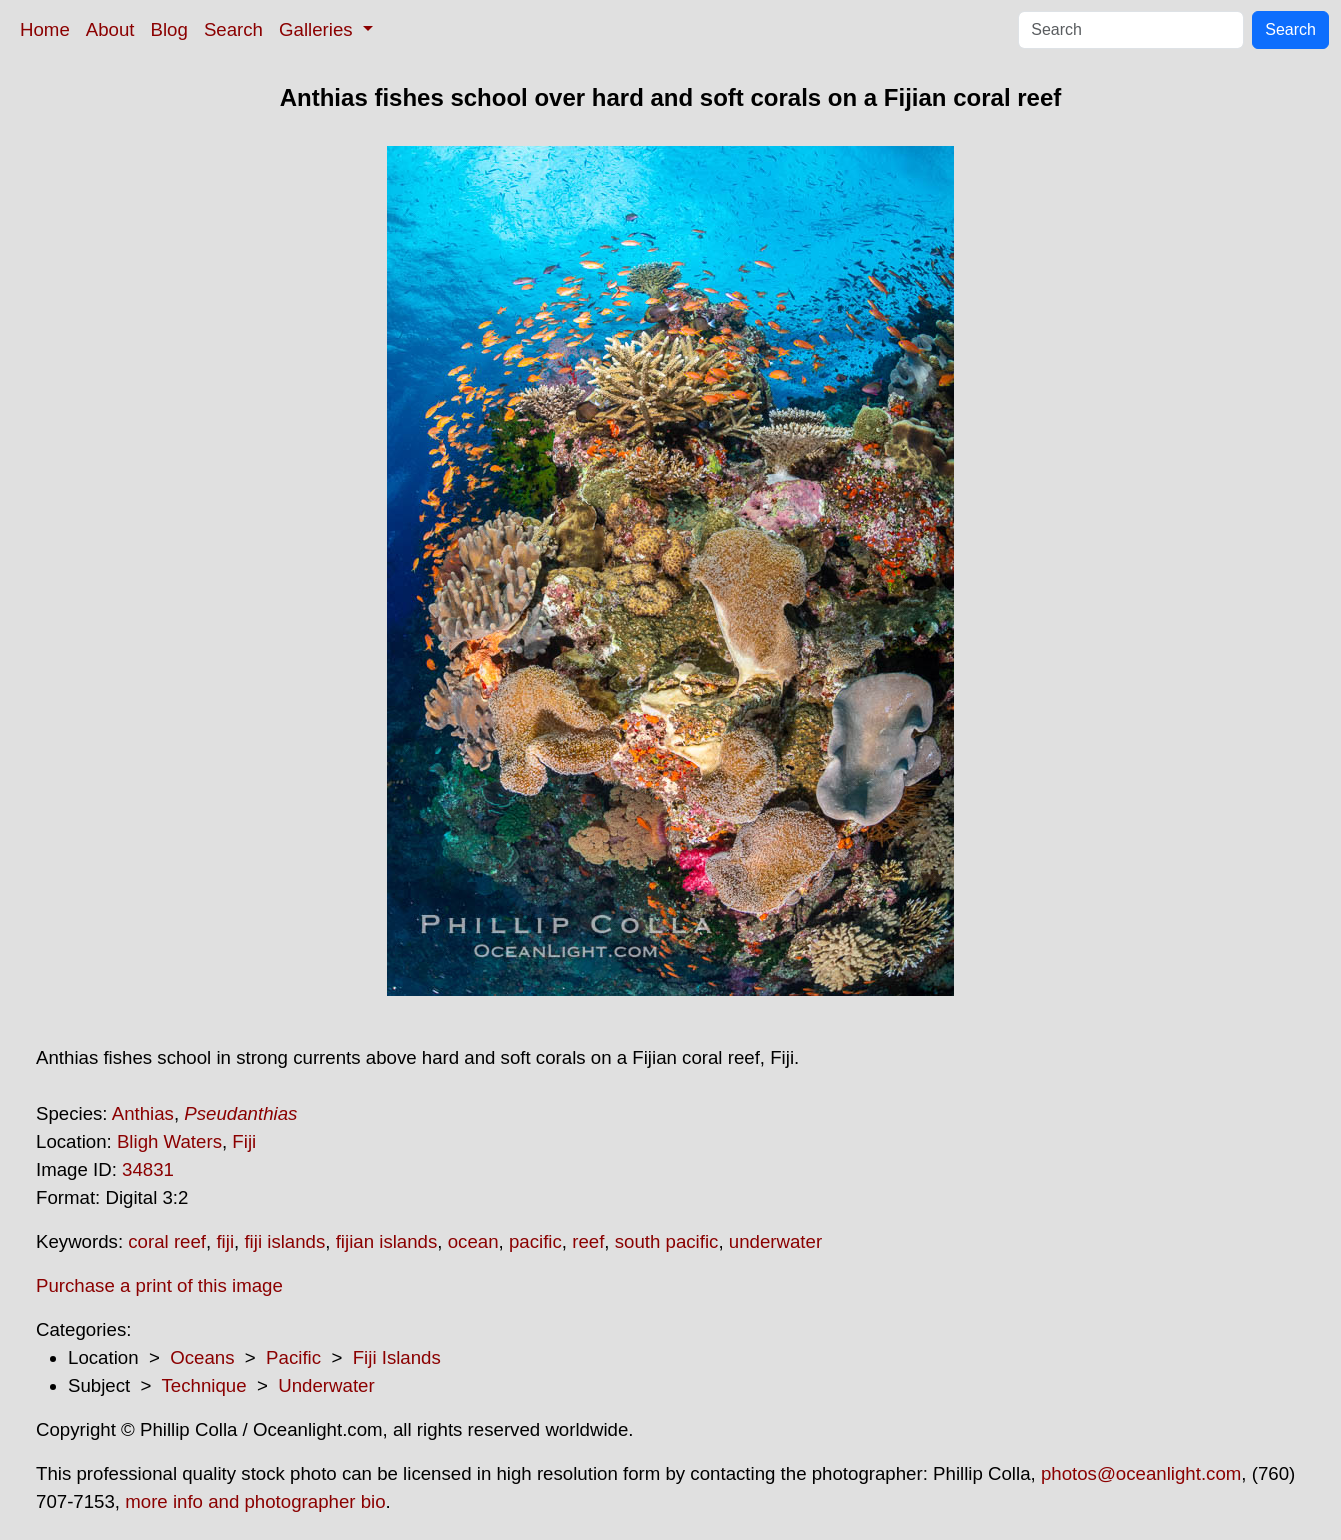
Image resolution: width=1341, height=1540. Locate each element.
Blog (169, 29)
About (110, 29)
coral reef (167, 1241)
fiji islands (284, 1241)
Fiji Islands (397, 1357)
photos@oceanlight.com (1141, 1473)
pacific (535, 1241)
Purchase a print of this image (159, 1285)
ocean (473, 1241)
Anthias (143, 1113)
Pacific (293, 1357)
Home (45, 29)
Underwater (326, 1385)
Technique (204, 1385)
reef (588, 1241)
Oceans (202, 1357)
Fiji (244, 1141)
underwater (775, 1241)
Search (233, 29)
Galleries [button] (318, 29)
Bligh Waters (169, 1141)
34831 (148, 1169)
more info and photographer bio (255, 1501)
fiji (225, 1241)
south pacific (667, 1241)
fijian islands (387, 1241)
